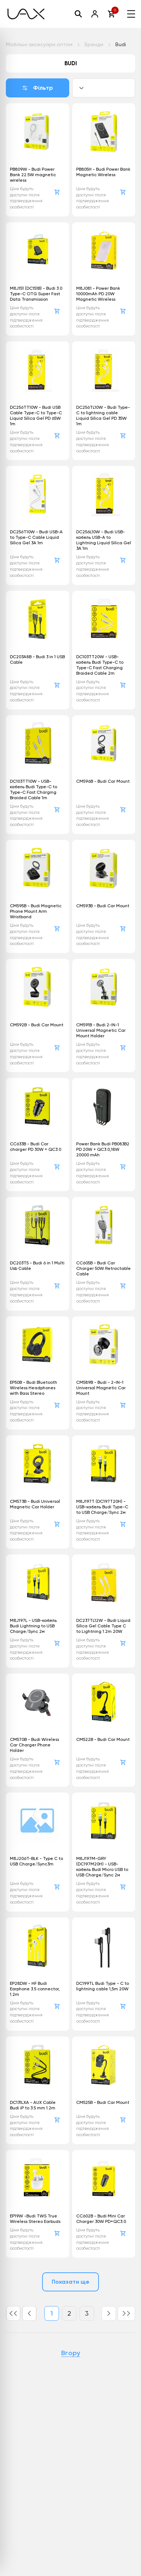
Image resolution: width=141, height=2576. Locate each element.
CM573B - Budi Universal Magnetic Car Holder (35, 1504)
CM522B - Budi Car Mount (103, 1739)
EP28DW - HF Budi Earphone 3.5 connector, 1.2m (35, 1989)
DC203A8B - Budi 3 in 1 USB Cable (37, 659)
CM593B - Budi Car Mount (102, 905)
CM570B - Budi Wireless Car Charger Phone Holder (34, 1745)
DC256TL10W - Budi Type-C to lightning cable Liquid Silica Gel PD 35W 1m (103, 415)
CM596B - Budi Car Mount (103, 781)
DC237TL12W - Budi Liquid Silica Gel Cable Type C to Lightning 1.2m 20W (103, 1626)
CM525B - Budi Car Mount (102, 2102)
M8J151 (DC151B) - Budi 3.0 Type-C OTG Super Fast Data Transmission (36, 294)
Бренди (94, 44)
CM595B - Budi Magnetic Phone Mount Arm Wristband (36, 911)
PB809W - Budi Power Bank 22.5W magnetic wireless (33, 175)
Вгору (70, 2353)
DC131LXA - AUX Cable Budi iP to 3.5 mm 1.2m (33, 2105)
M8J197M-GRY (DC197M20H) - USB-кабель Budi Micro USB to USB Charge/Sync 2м (102, 1867)
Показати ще (71, 2281)
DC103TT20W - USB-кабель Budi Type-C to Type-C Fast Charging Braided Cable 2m (99, 665)
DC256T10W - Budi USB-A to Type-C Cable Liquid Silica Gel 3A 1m (36, 537)
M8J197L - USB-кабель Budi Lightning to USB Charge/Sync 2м (33, 1626)
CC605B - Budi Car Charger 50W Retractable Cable (103, 1268)
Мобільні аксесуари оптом (39, 44)
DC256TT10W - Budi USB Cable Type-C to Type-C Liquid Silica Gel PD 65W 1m (36, 415)
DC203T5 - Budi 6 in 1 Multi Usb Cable (37, 1265)
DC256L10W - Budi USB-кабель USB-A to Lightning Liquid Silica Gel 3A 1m (103, 540)
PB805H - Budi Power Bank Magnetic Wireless (103, 172)
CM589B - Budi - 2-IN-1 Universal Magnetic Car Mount (101, 1388)
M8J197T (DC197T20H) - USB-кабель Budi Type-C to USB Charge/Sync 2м (102, 1507)
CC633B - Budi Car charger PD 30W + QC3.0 (35, 1146)
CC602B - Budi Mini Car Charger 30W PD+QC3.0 (101, 2218)
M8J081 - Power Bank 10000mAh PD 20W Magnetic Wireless (98, 294)
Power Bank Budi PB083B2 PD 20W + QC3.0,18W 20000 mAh (102, 1149)
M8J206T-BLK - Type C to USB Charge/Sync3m (36, 1861)
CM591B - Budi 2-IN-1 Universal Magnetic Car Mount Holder (101, 1030)
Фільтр (37, 87)
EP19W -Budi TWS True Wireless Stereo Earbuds (35, 2218)
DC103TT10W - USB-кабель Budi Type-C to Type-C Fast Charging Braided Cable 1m (33, 789)
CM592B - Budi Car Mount (36, 1024)
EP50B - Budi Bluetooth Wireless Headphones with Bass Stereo (33, 1388)
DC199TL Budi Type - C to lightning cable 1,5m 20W (102, 1986)
